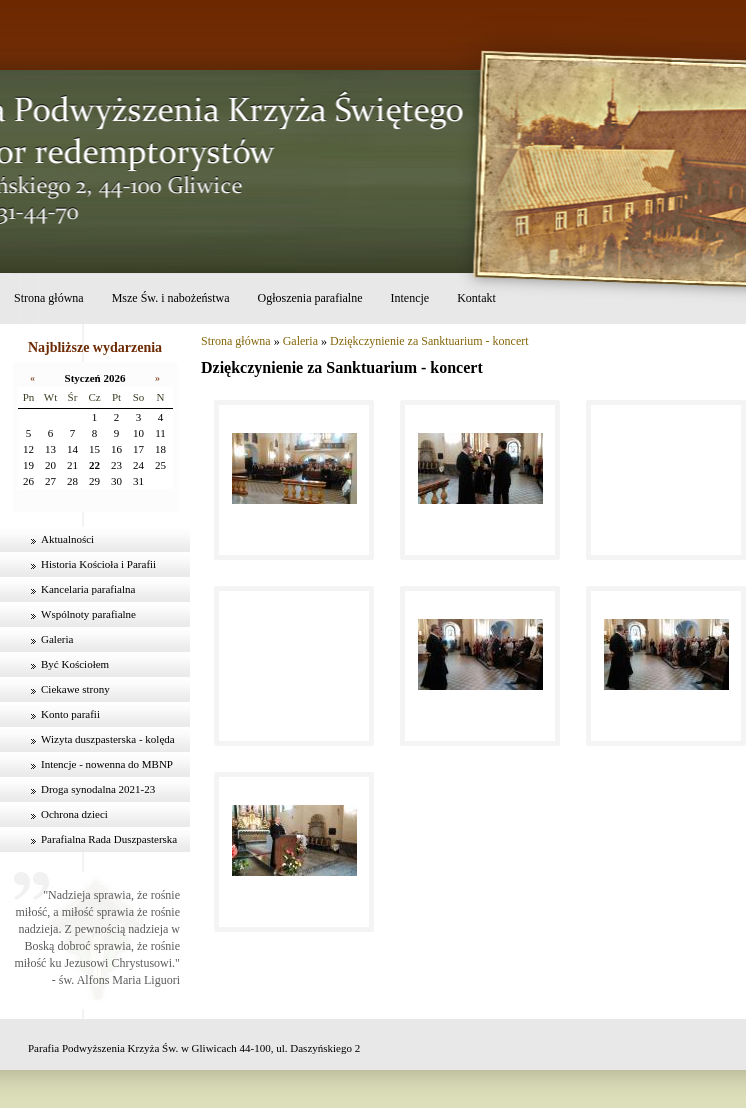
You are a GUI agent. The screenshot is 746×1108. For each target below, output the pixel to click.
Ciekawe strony (75, 689)
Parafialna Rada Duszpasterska (109, 839)
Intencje (409, 298)
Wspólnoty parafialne (88, 614)
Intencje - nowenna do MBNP (107, 764)
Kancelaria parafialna (88, 589)
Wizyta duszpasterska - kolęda (108, 739)
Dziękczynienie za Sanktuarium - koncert (429, 341)
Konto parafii (70, 714)
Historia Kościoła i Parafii (98, 564)
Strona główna (49, 298)
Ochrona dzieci (74, 814)
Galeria (57, 639)
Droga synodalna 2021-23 (98, 789)
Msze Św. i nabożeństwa (171, 298)
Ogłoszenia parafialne (310, 298)
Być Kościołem (75, 664)
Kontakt (476, 298)
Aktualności (67, 539)
